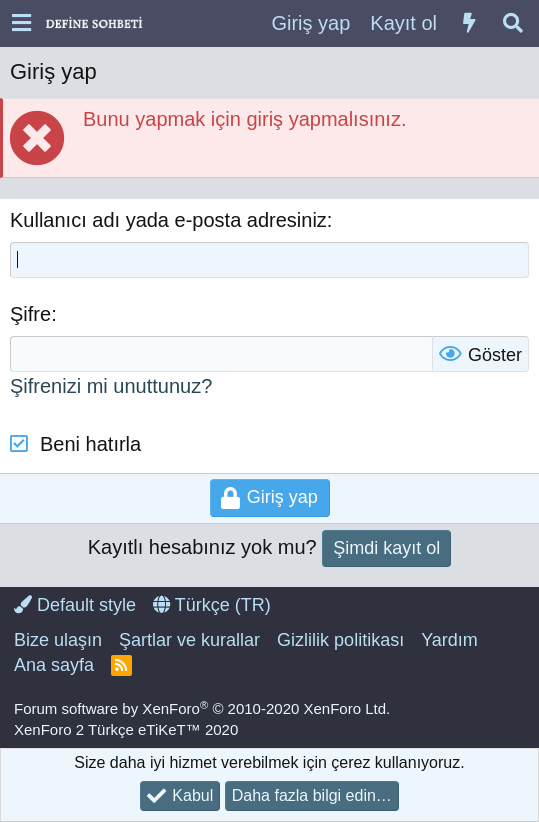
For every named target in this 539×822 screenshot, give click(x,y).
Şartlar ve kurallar (189, 640)
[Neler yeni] (469, 23)
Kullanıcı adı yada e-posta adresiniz (168, 220)
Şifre (30, 314)
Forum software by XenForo (202, 708)
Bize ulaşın (58, 640)
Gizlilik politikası (340, 640)
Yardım (449, 640)
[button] (21, 23)
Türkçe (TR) (212, 605)
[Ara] (513, 23)
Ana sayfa (54, 665)
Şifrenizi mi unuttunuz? (111, 386)
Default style (75, 605)
